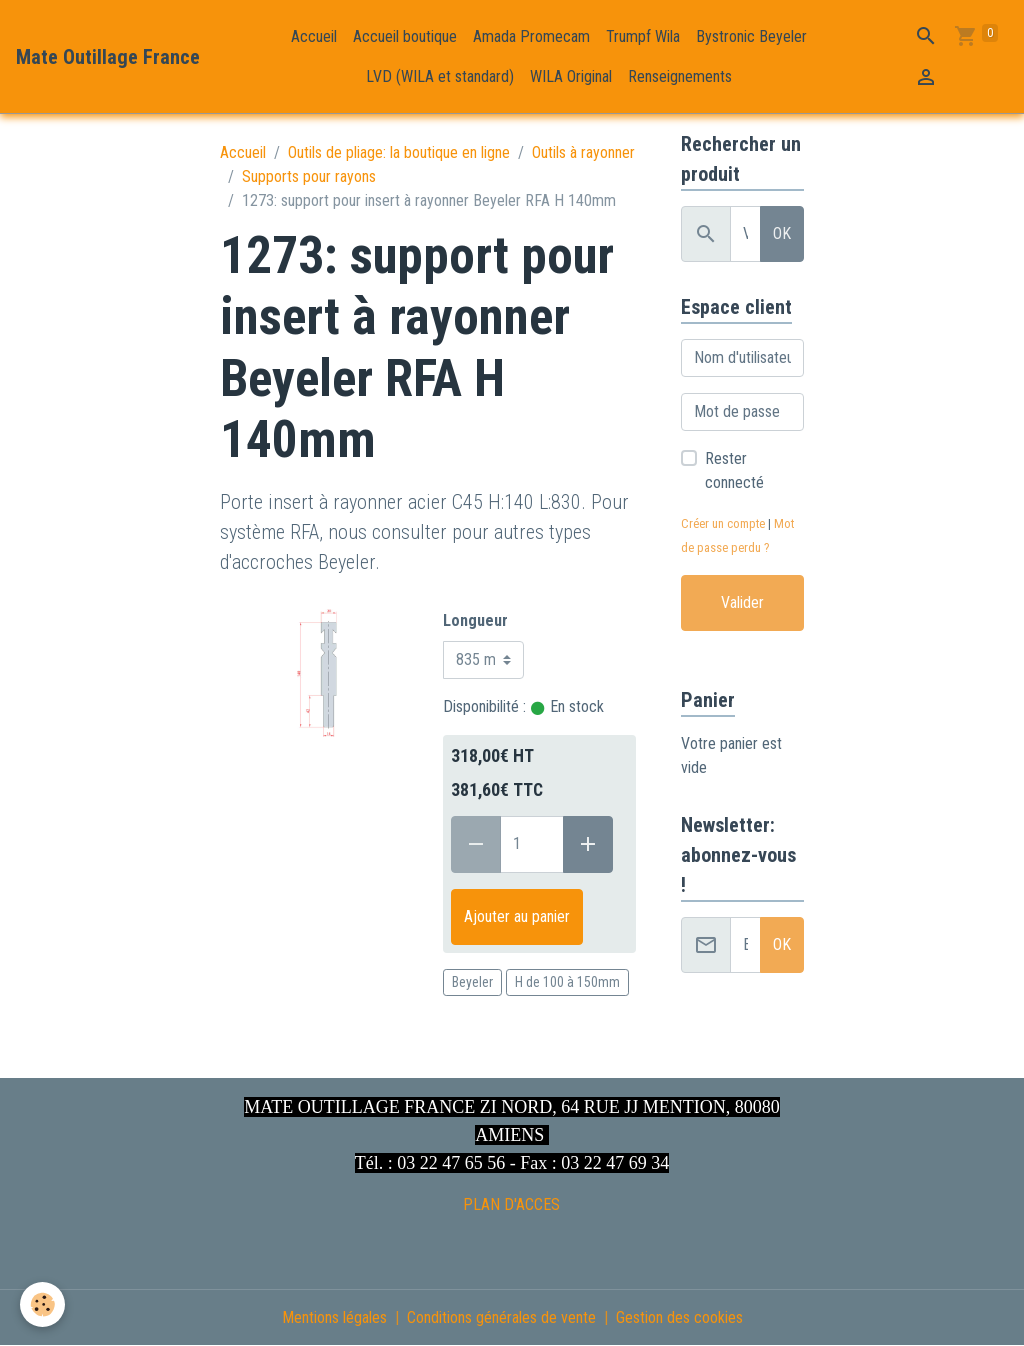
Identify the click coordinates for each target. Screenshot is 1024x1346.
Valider (742, 602)
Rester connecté (734, 470)
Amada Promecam (531, 36)
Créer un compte (723, 523)
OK (782, 233)
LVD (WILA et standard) (440, 76)
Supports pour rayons (309, 176)
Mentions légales (334, 1317)
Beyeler (472, 982)
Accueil (314, 36)
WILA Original (571, 76)
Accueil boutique (405, 36)
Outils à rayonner (583, 152)
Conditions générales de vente (501, 1317)
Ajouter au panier (517, 916)
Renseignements (680, 76)
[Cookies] (42, 1304)
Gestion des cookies (679, 1317)
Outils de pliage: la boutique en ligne (399, 152)
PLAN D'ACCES (511, 1204)
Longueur (475, 620)
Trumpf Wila (643, 36)
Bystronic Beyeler (751, 36)
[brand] (108, 57)
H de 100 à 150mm (567, 982)
